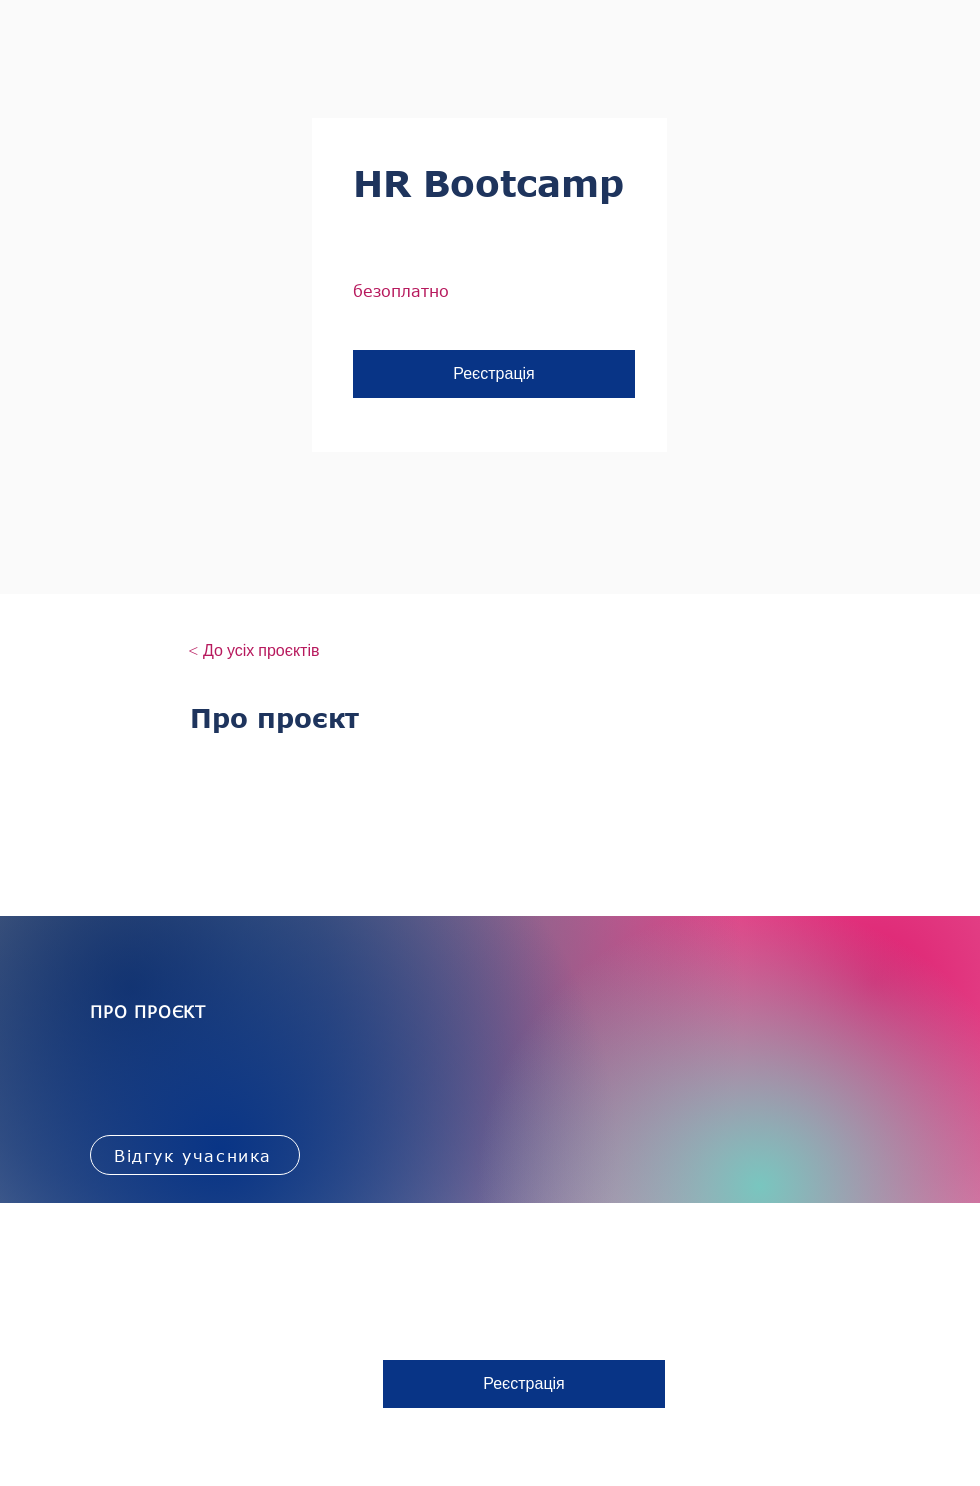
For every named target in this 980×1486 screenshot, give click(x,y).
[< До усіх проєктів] (253, 651)
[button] (494, 374)
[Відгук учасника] (195, 1155)
